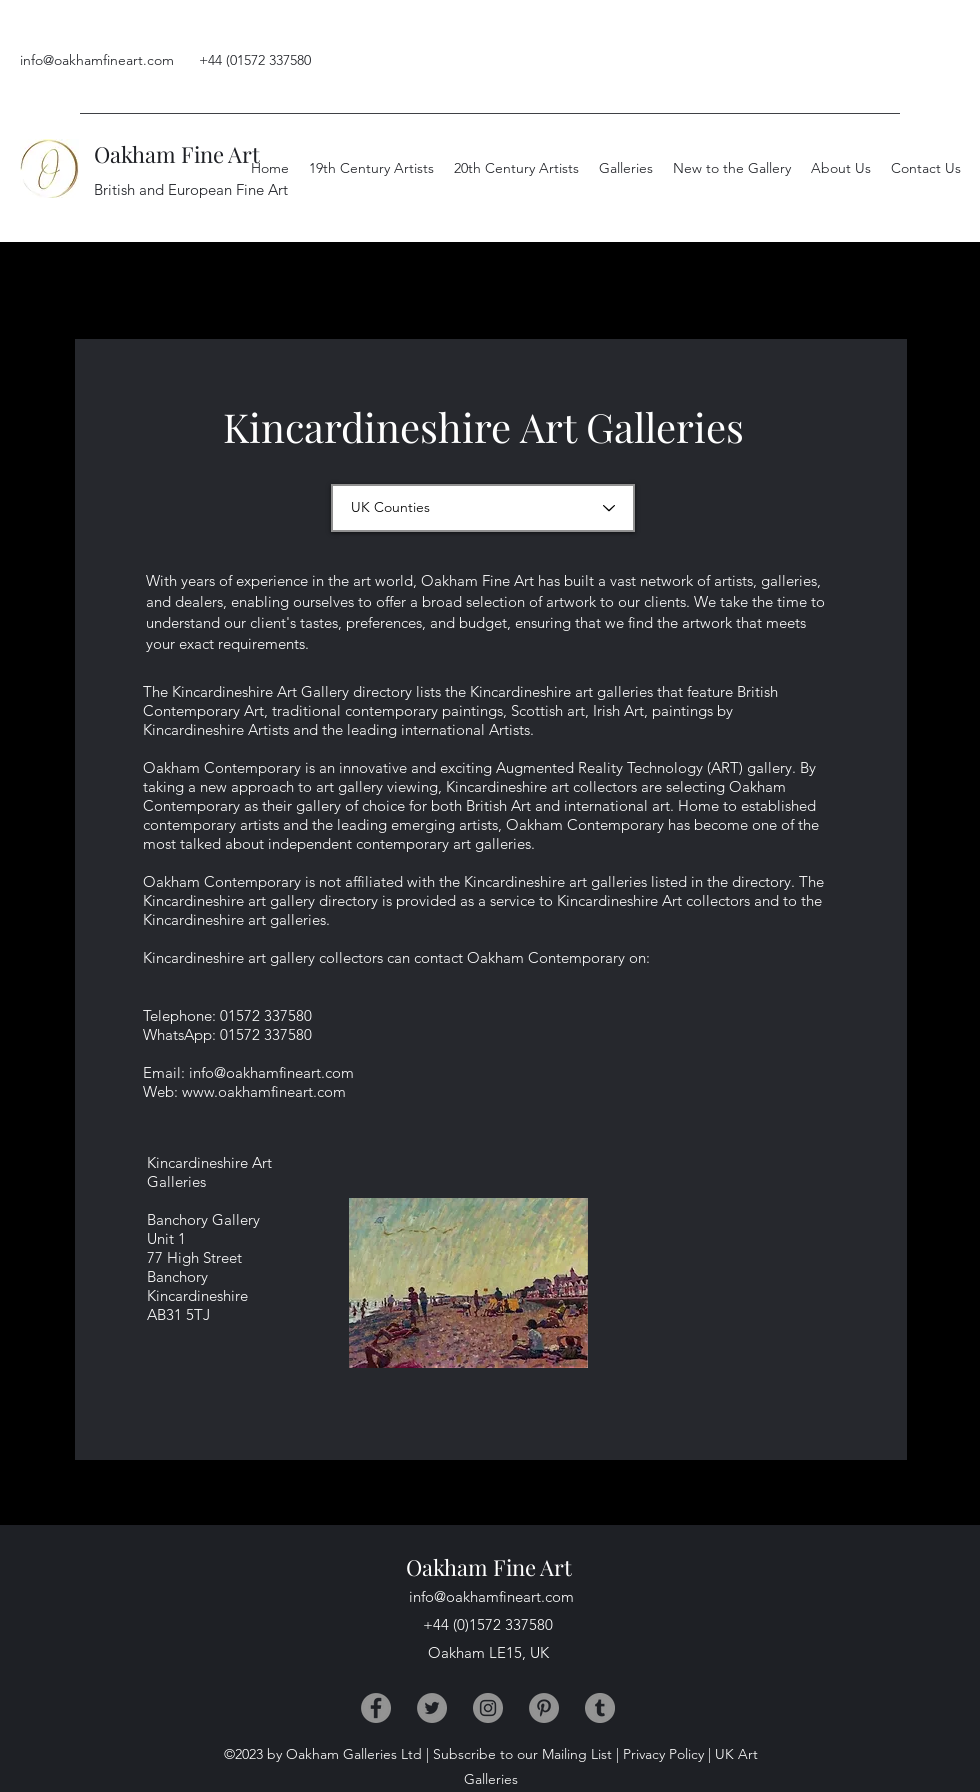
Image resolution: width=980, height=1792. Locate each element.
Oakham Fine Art (177, 154)
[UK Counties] (483, 508)
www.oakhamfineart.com (264, 1091)
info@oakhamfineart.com (97, 60)
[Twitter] (432, 1708)
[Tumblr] (600, 1708)
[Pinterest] (544, 1708)
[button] (841, 168)
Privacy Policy (663, 1754)
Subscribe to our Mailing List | (526, 1754)
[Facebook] (376, 1708)
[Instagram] (488, 1708)
